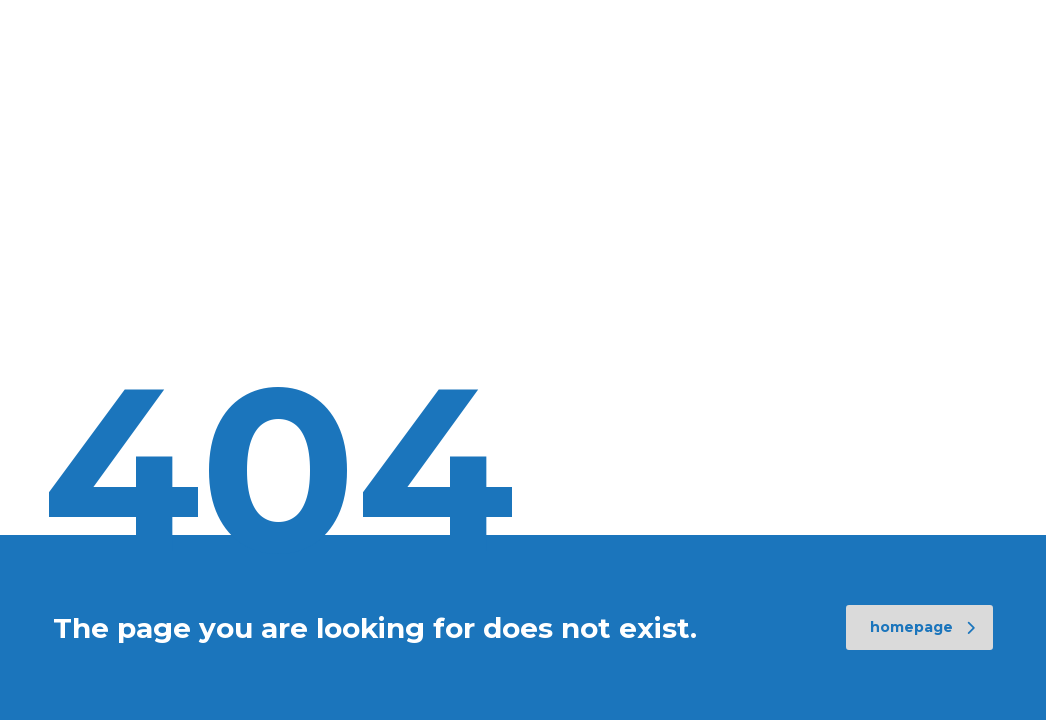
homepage (922, 627)
